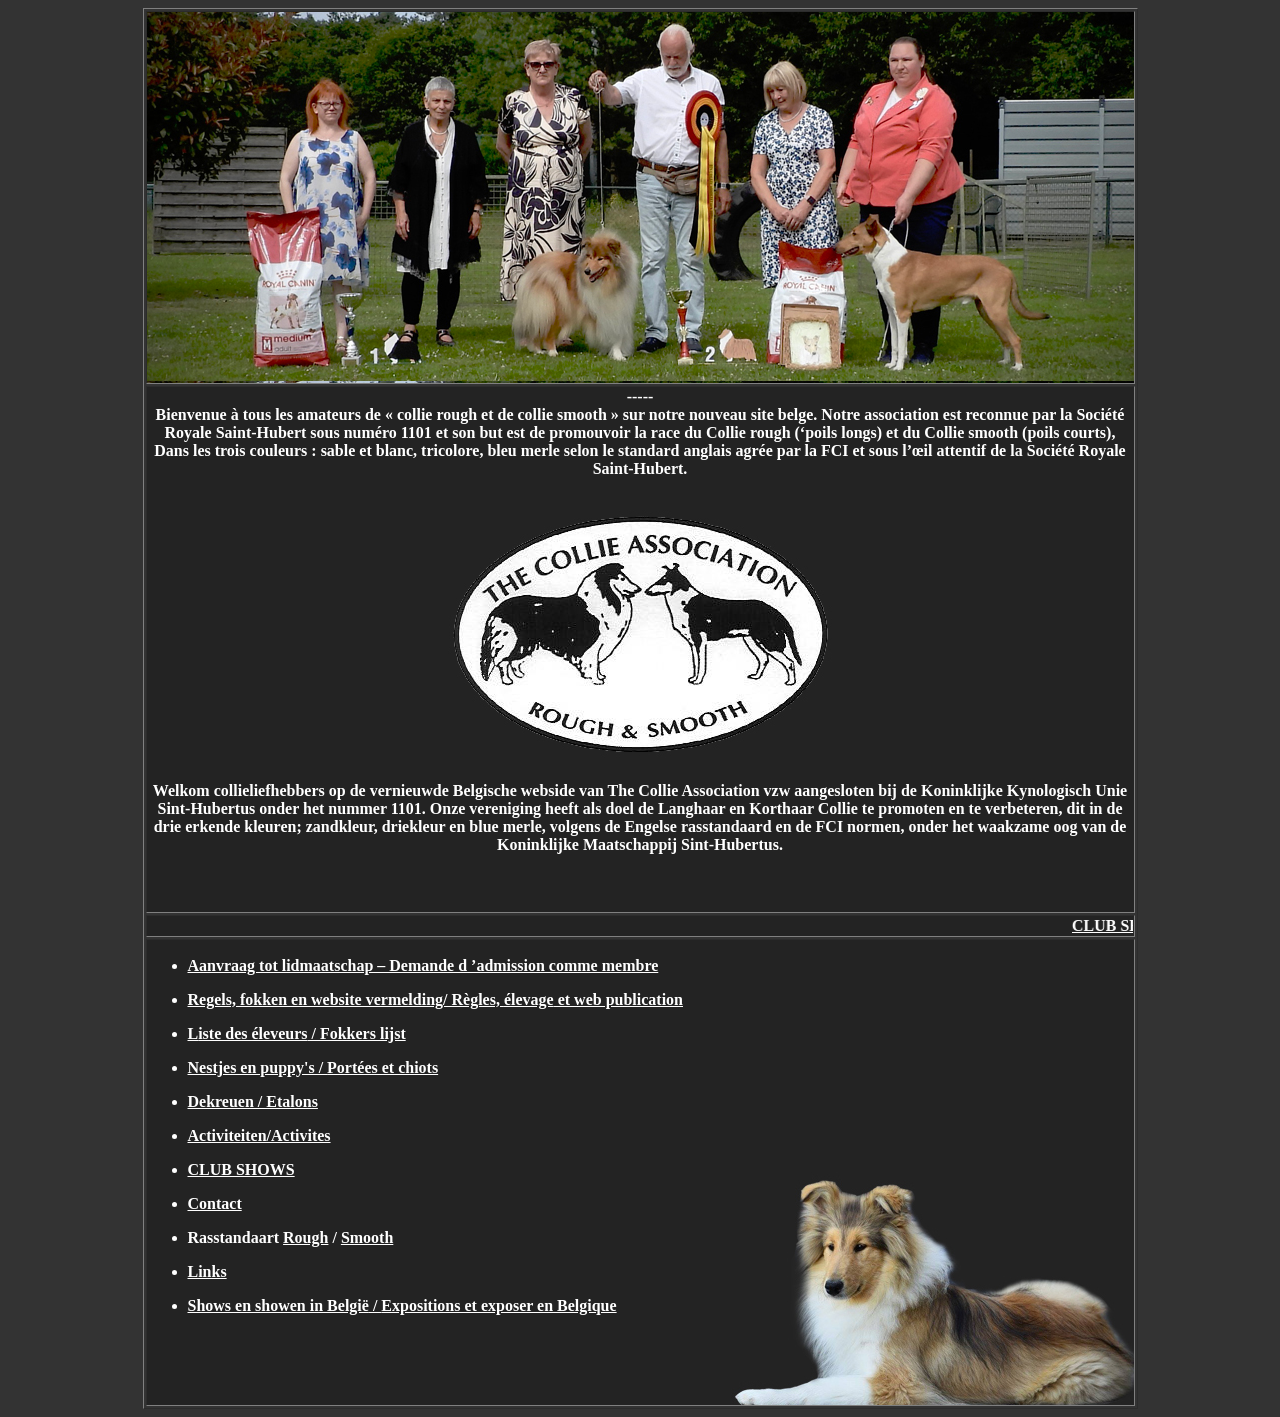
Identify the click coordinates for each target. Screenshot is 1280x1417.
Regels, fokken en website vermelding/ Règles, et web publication (436, 999)
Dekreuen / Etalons (253, 1101)
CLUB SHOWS (241, 1169)
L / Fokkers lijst (297, 1033)
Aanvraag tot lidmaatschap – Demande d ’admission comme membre (423, 965)
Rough (305, 1237)
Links (207, 1271)
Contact (215, 1203)
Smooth (367, 1237)
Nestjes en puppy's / (313, 1067)
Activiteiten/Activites (259, 1135)
